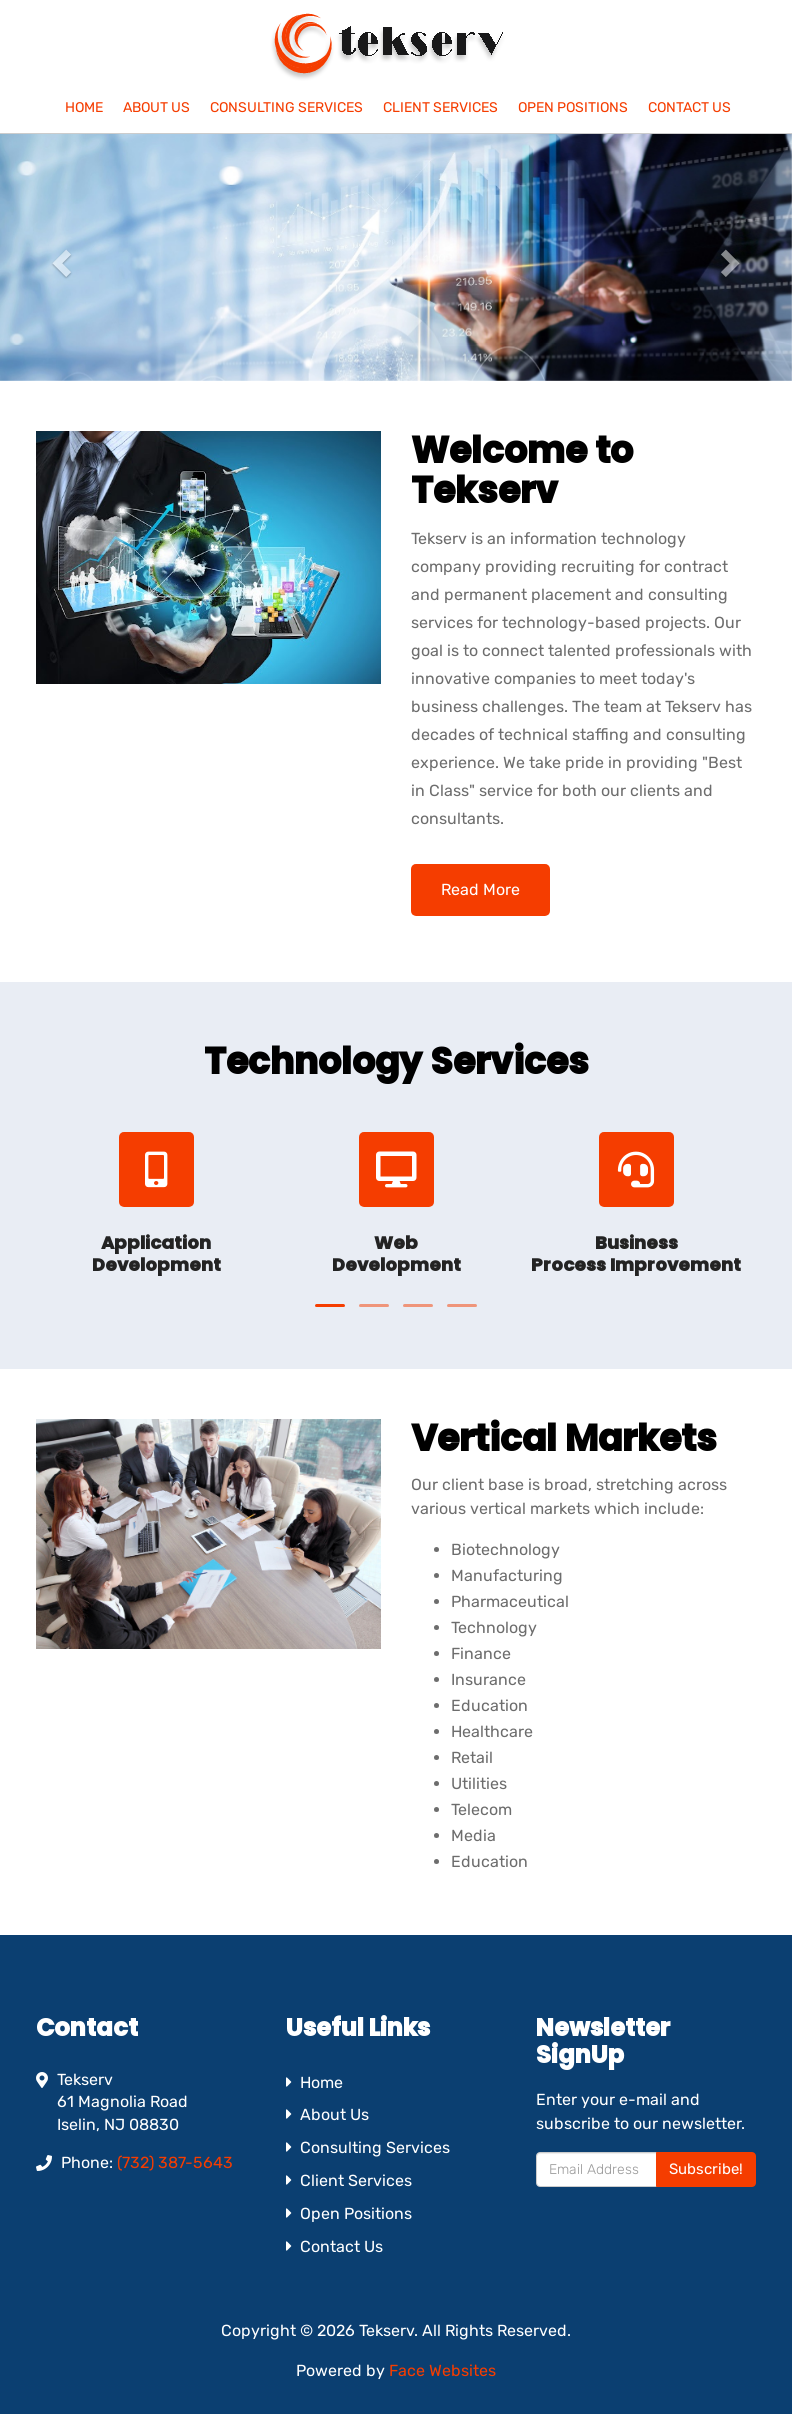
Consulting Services (286, 107)
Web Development (396, 1253)
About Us (156, 107)
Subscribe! (706, 2169)
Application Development (156, 1253)
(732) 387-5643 (175, 2162)
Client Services (440, 107)
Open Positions (573, 107)
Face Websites (442, 2370)
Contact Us (689, 107)
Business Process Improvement (636, 1253)
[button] (59, 257)
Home (84, 107)
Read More (480, 889)
